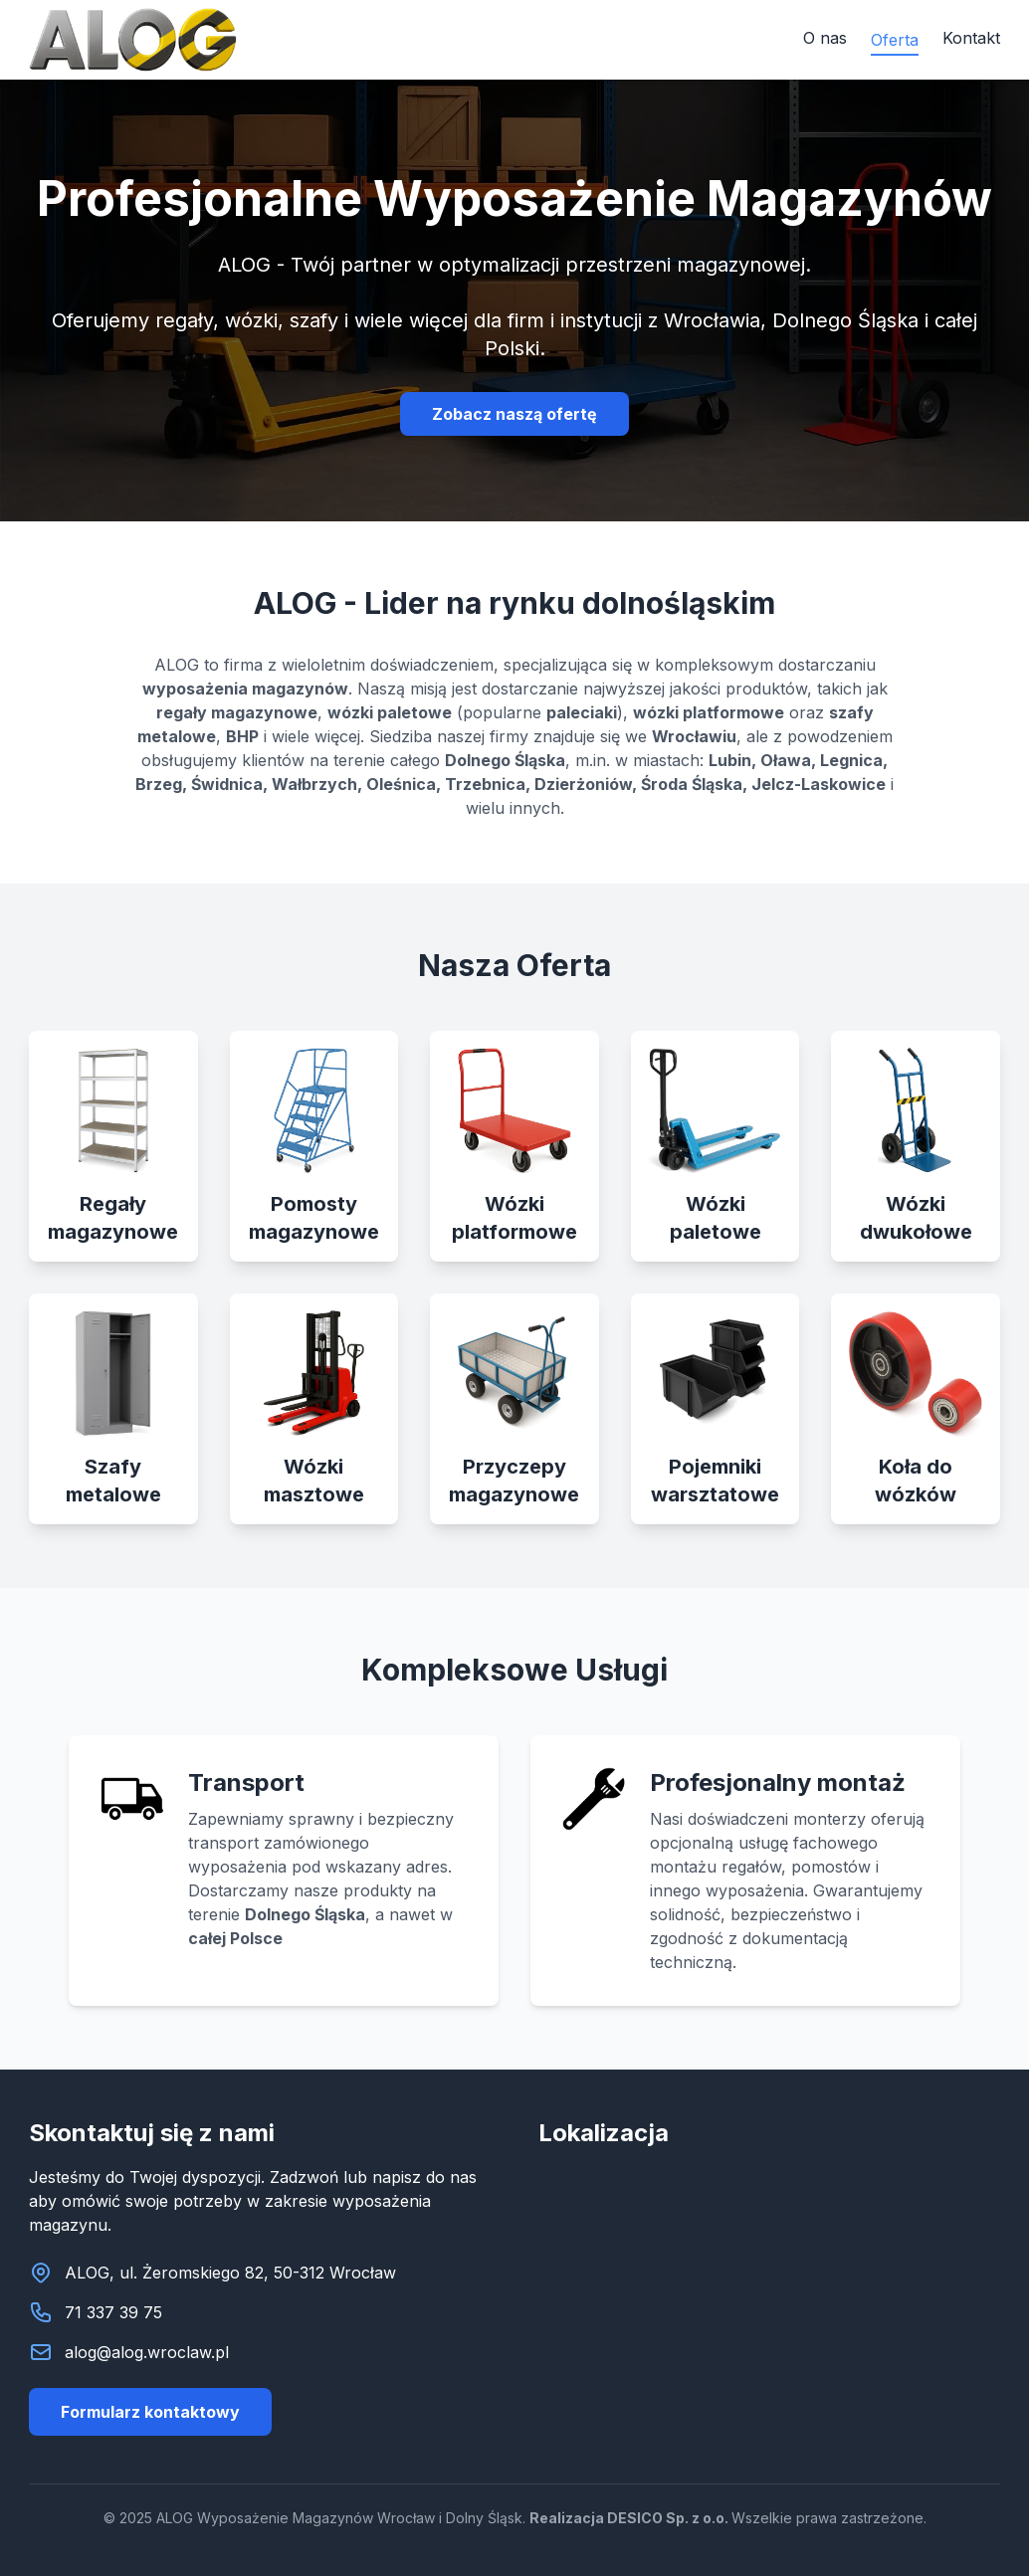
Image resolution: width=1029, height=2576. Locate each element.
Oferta (895, 40)
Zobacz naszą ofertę (514, 414)
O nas (825, 38)
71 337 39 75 (113, 2312)
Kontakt (971, 38)
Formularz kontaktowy (150, 2412)
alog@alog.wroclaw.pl (147, 2352)
